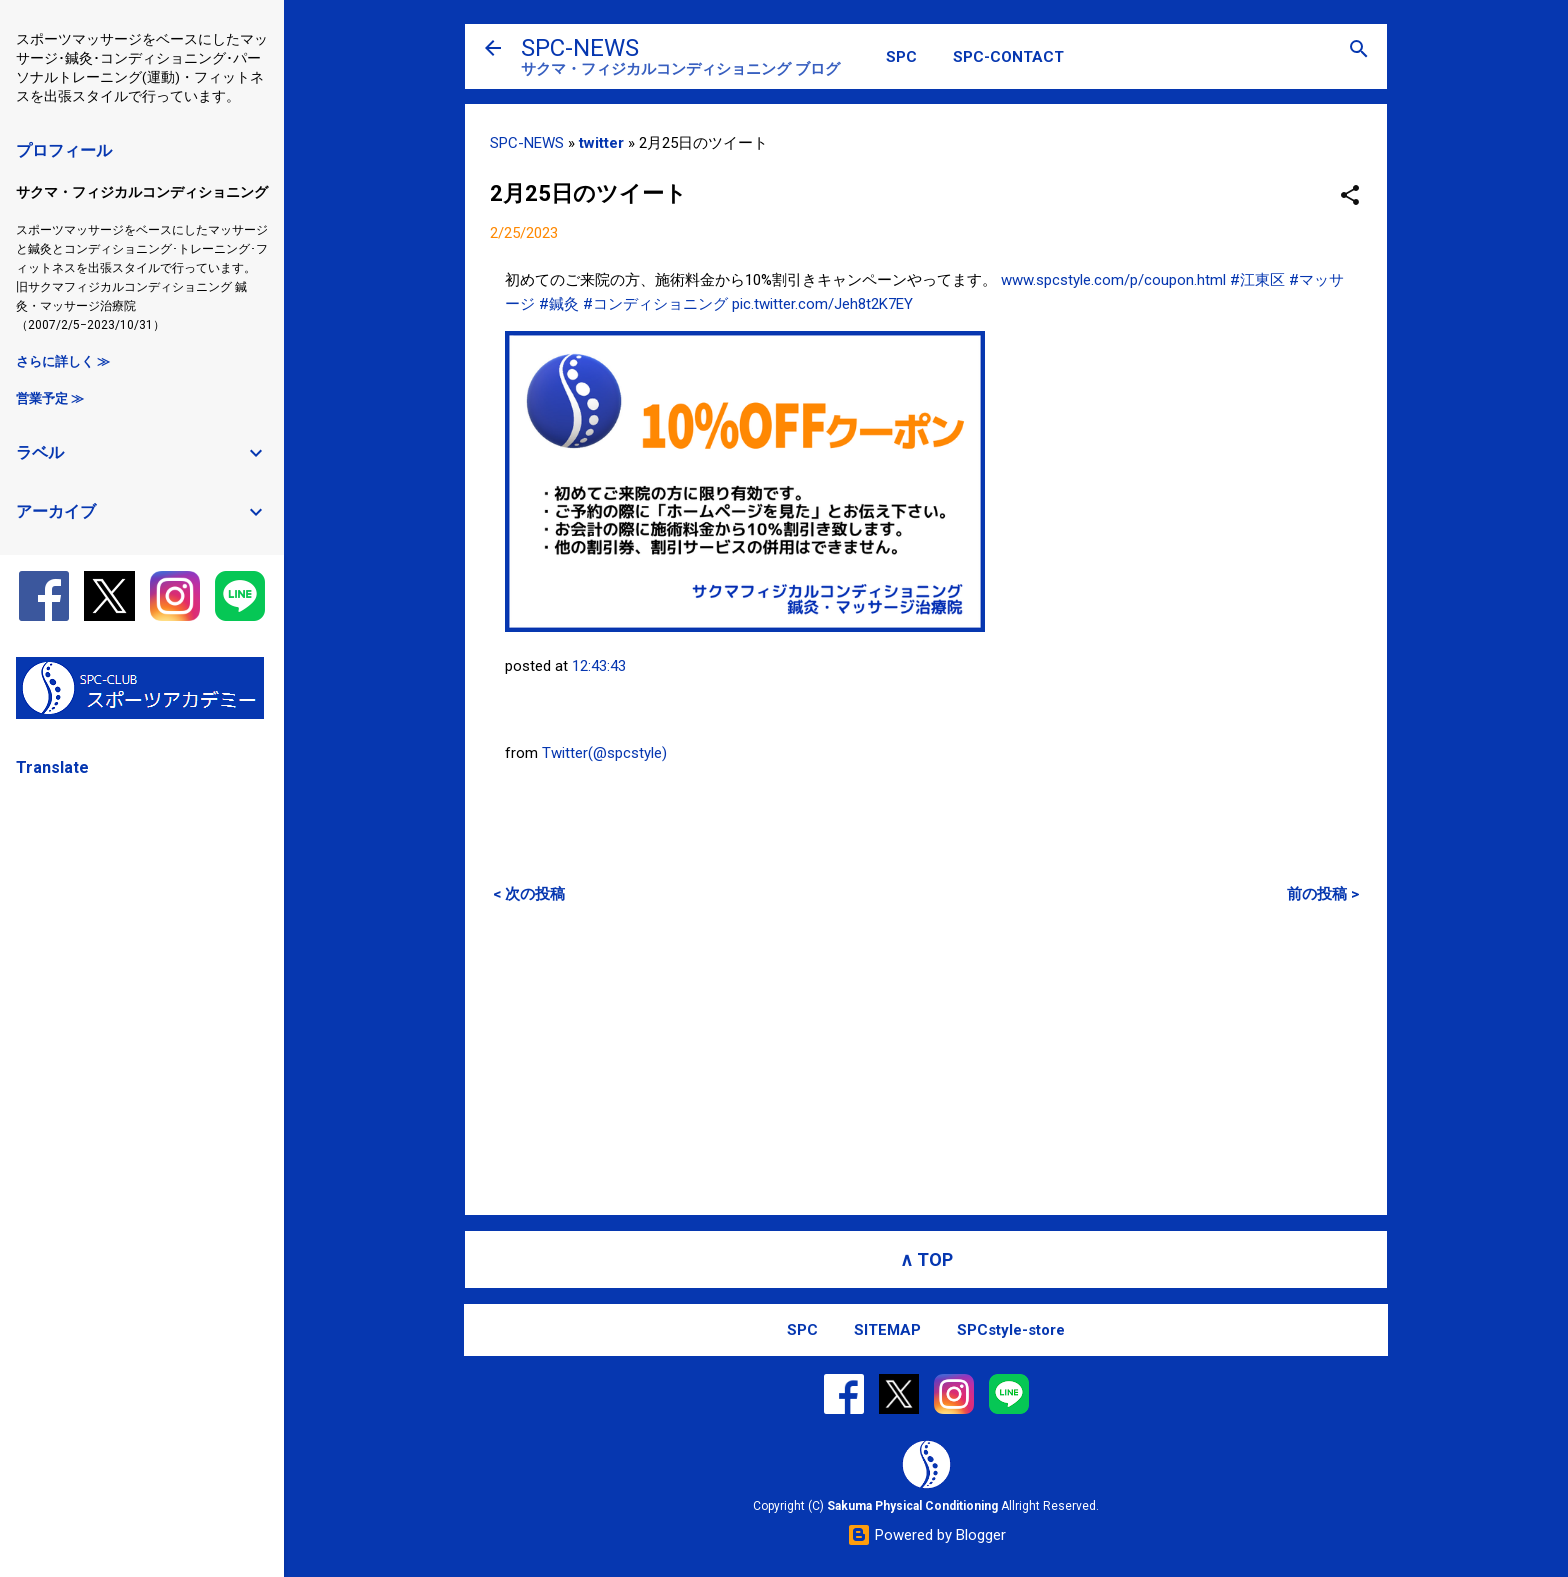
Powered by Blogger (926, 1535)
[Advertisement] (926, 1059)
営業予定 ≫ (50, 398)
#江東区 (1257, 280)
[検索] (1359, 50)
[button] (1350, 196)
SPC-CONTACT (1008, 57)
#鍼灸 (559, 304)
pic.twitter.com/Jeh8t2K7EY (822, 304)
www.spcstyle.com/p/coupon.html (1113, 280)
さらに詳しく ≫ (63, 361)
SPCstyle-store (1011, 1330)
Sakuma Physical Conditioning (912, 1506)
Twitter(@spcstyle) (604, 753)
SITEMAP (887, 1330)
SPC (901, 57)
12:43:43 (599, 666)
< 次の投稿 (529, 894)
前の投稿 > (1323, 894)
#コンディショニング (655, 304)
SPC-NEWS (580, 48)
